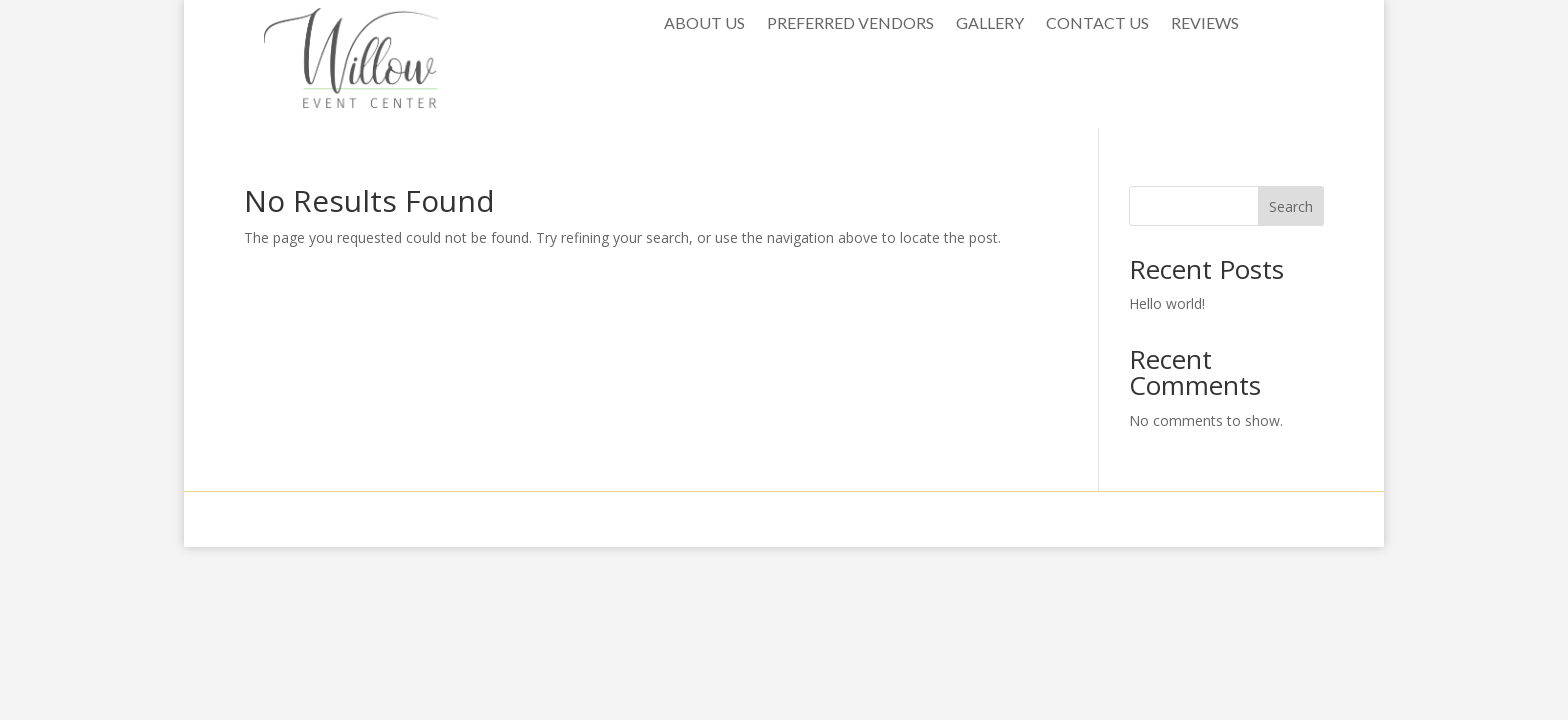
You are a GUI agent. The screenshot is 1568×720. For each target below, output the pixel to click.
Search (1291, 206)
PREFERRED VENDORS (850, 24)
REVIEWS (1205, 24)
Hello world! (1167, 303)
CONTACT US (1097, 24)
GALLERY (990, 24)
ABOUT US (704, 24)
